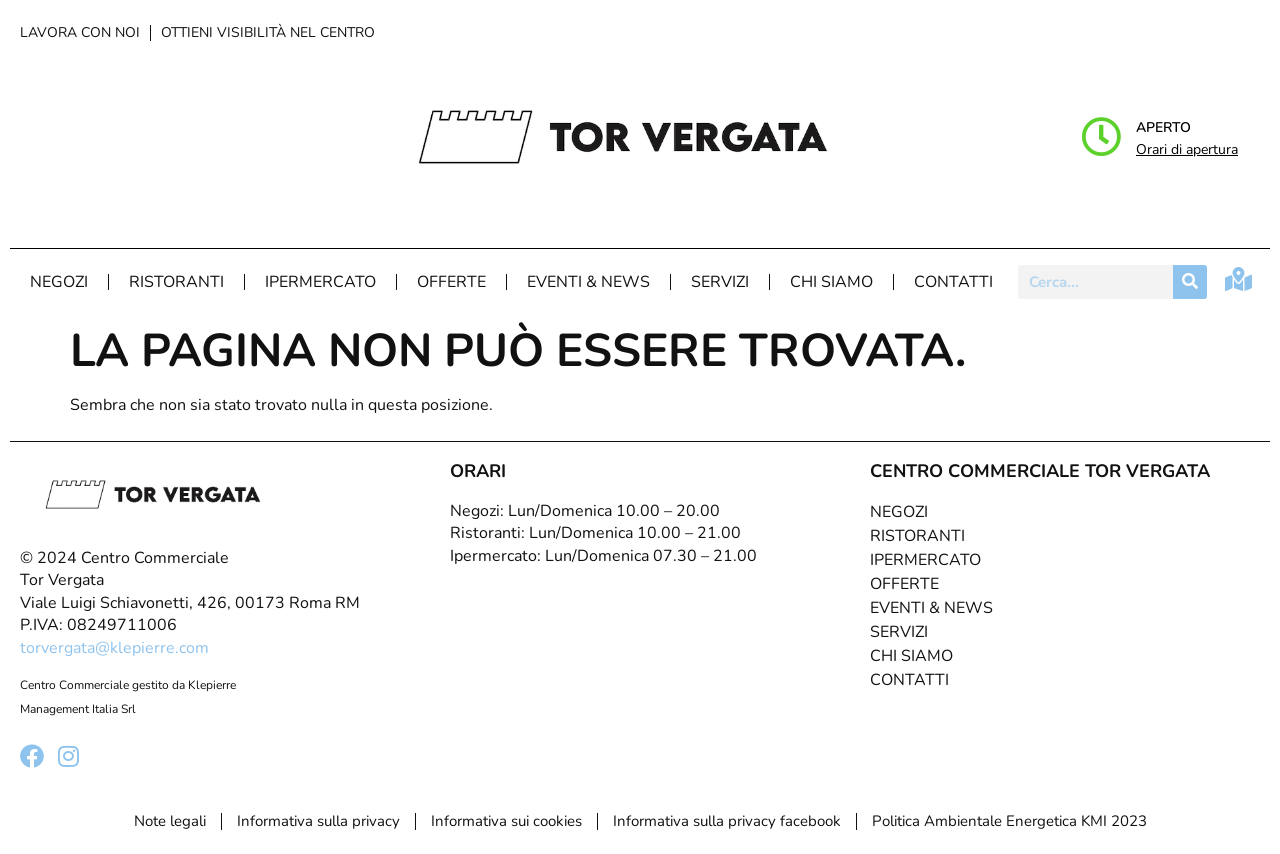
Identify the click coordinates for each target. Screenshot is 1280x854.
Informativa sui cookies (506, 821)
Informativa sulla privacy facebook (727, 821)
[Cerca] (1190, 282)
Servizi (720, 282)
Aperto (1163, 127)
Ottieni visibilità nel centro (268, 32)
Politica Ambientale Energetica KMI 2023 (1009, 821)
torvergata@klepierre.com (114, 648)
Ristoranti (176, 282)
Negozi (59, 282)
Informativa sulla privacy (318, 821)
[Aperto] (1101, 137)
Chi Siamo (831, 282)
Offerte (451, 282)
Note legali (170, 821)
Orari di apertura (1187, 149)
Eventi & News (588, 282)
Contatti (953, 282)
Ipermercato (320, 282)
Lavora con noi (80, 32)
